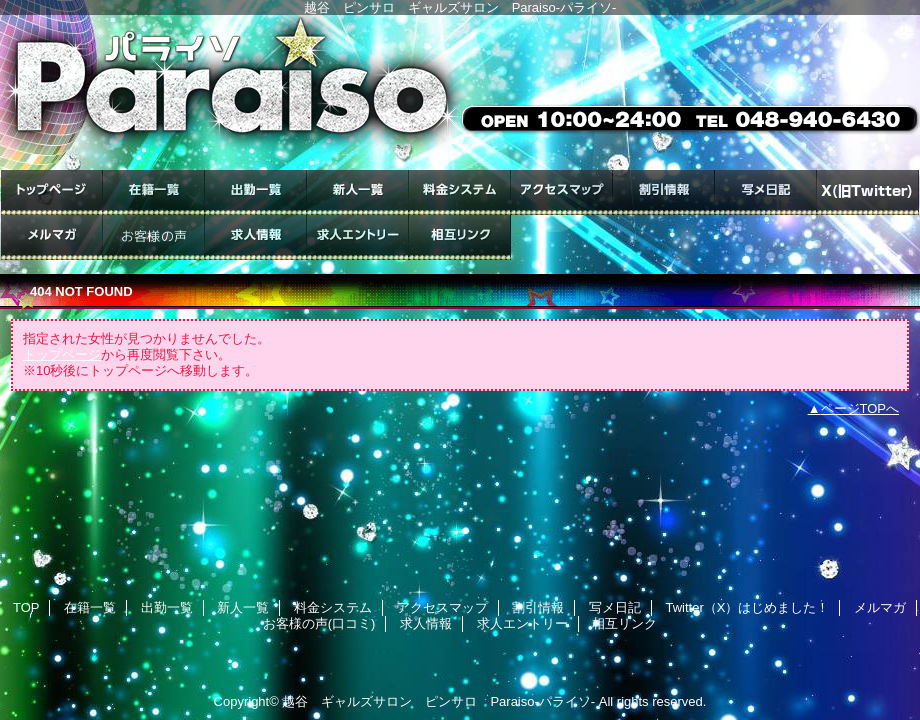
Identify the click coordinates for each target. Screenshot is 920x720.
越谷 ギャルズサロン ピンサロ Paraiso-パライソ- (438, 701)
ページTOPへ (860, 408)
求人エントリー (358, 237)
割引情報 (664, 192)
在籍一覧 (154, 192)
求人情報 (256, 237)
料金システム (460, 192)
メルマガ (52, 237)
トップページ (62, 354)
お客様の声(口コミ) (154, 237)
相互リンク (460, 237)
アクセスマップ (562, 192)
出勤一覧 (256, 192)
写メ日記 (766, 192)
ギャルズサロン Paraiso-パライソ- (460, 92)
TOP (52, 192)
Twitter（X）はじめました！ (868, 192)
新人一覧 (358, 192)
